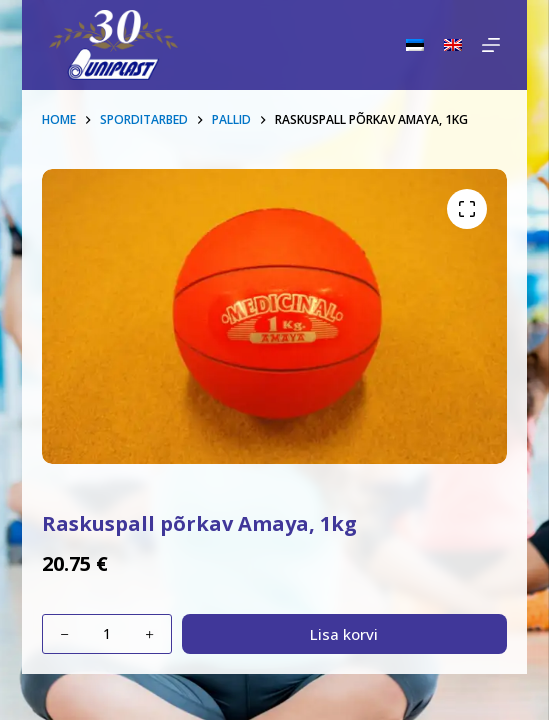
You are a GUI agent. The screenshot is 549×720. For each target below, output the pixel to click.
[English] (453, 45)
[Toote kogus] (107, 634)
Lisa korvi (344, 634)
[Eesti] (415, 45)
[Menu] (491, 45)
